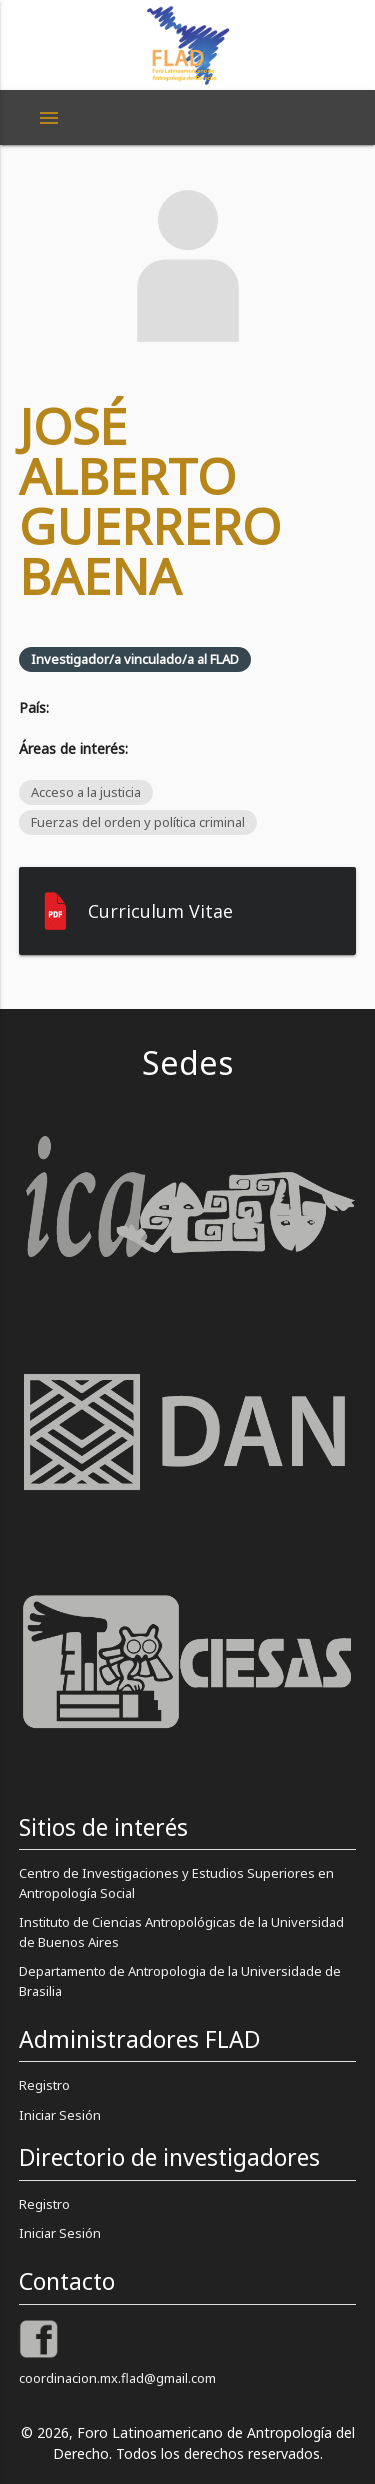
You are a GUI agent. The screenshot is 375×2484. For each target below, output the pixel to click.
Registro (44, 2085)
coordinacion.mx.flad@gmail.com (117, 2378)
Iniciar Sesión (60, 2115)
